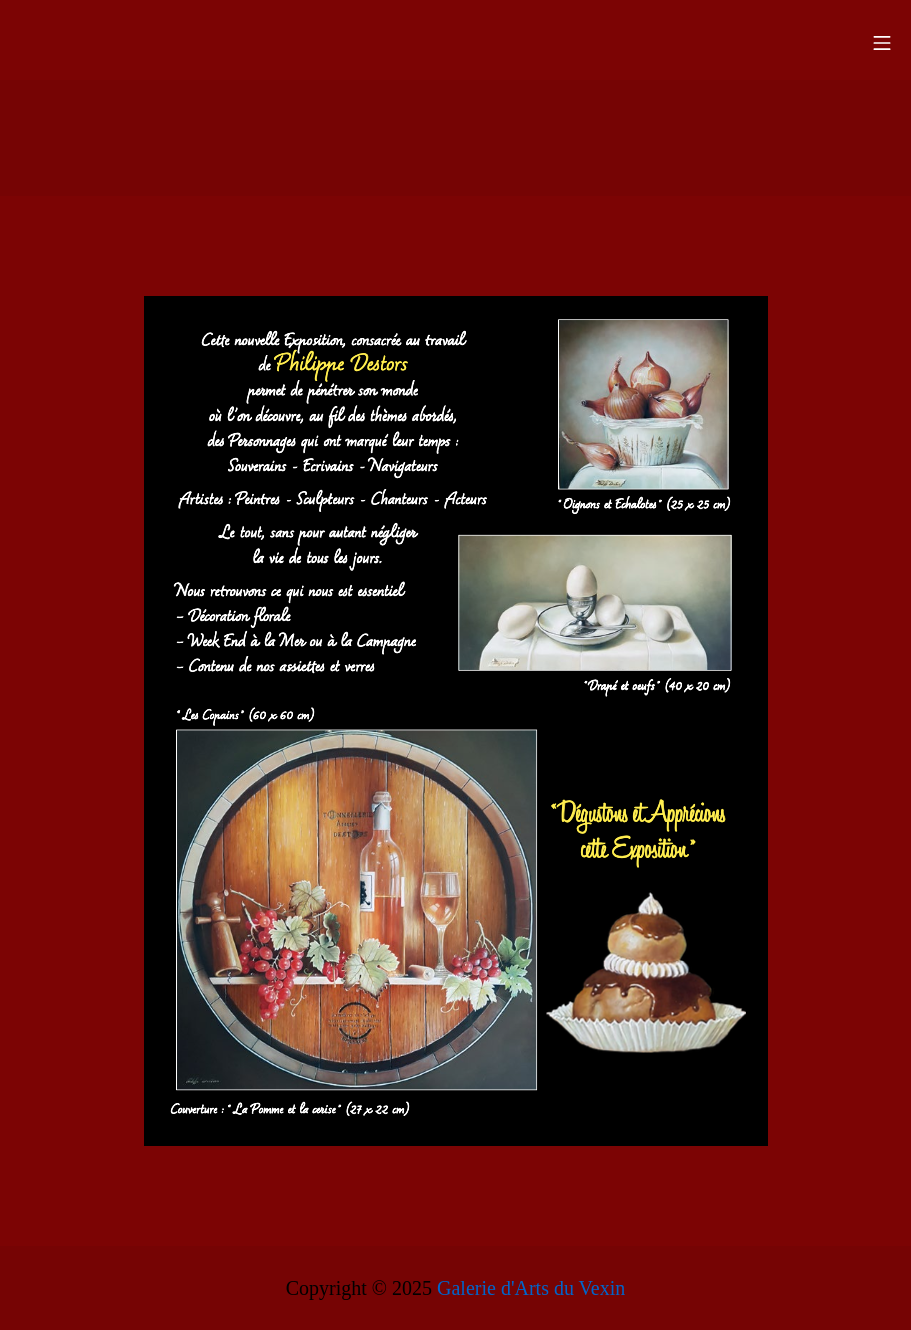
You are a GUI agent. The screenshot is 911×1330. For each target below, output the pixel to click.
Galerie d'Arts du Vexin (531, 1288)
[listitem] (643, 405)
